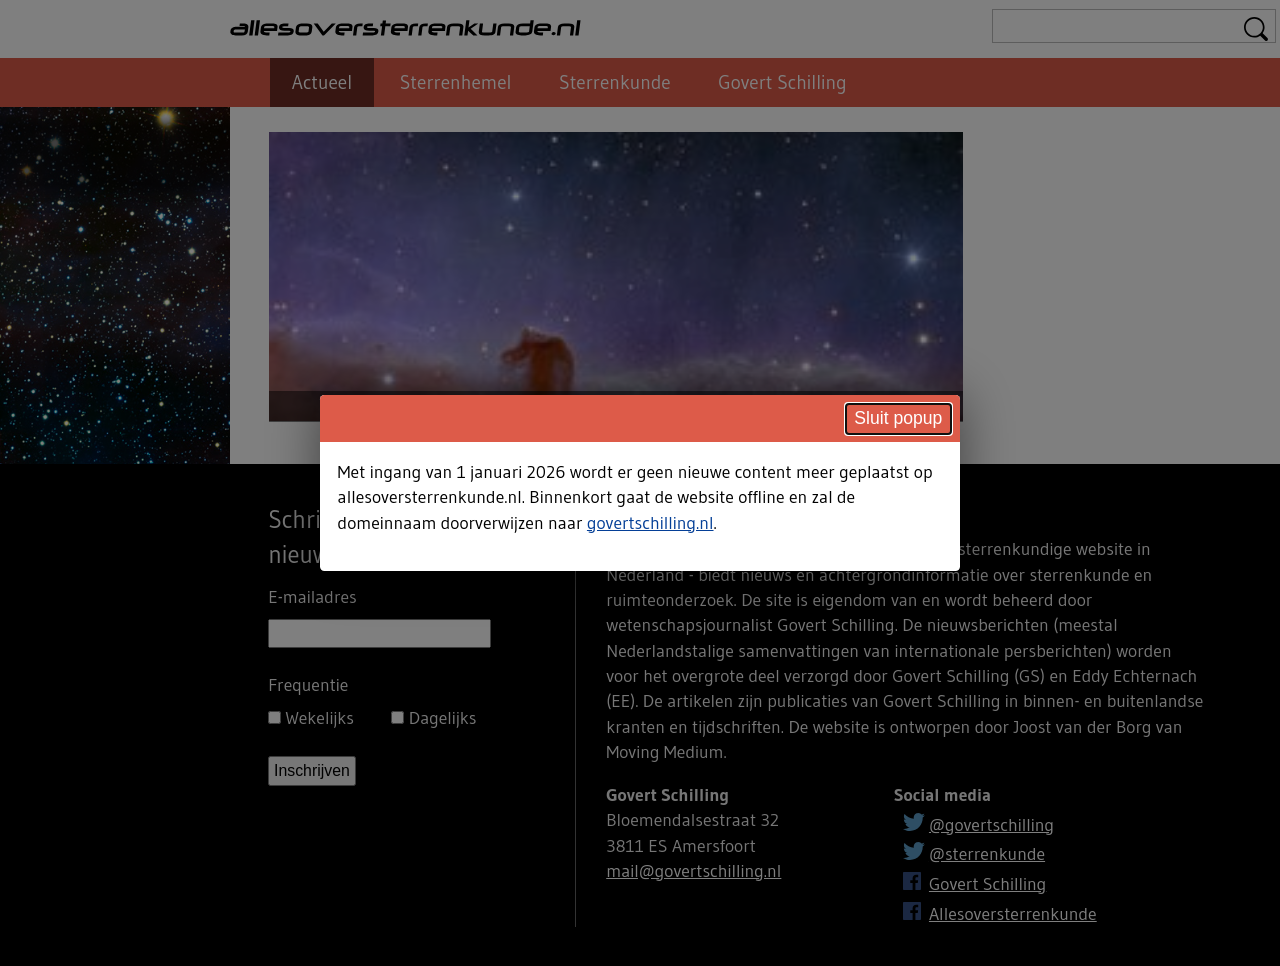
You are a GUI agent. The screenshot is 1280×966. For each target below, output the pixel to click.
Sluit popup (898, 418)
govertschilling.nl (650, 523)
